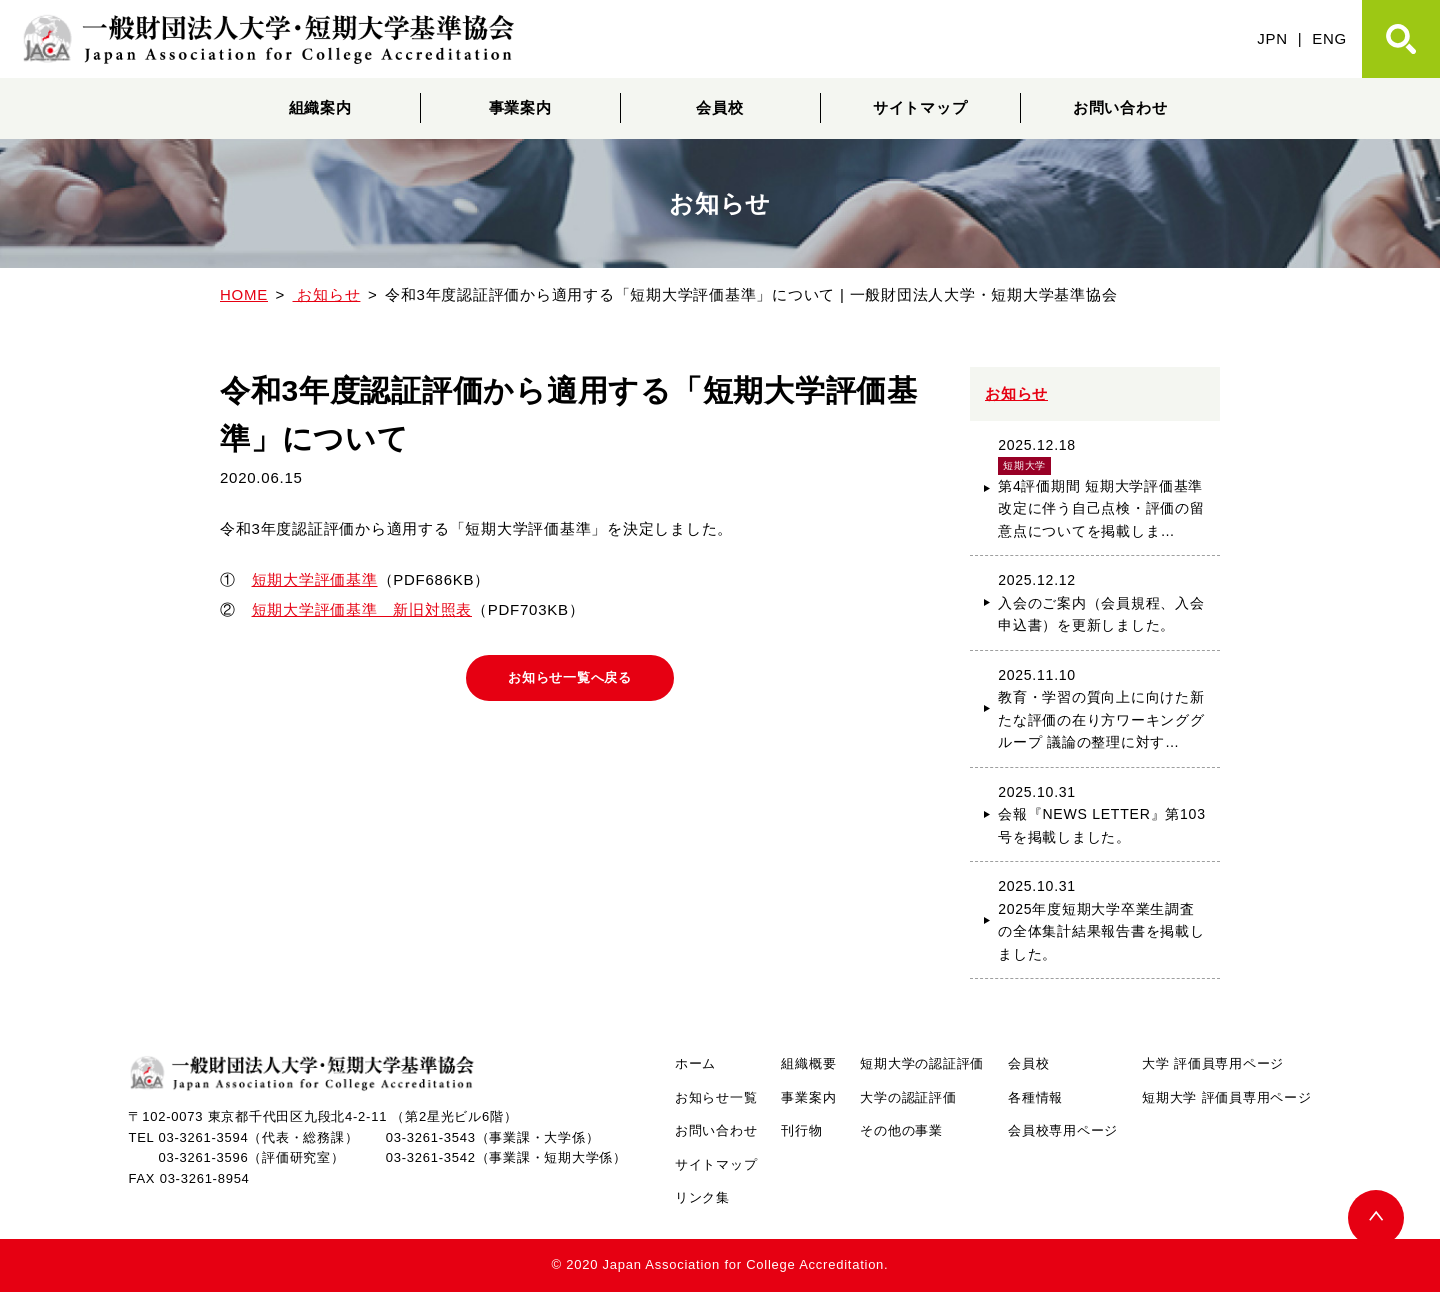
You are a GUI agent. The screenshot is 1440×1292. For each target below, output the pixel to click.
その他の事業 (901, 1130)
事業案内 (520, 107)
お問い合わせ (1120, 107)
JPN (1272, 38)
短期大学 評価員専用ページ (1226, 1097)
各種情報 (1035, 1097)
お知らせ (1016, 393)
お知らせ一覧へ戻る (570, 679)
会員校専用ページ (1063, 1130)
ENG (1329, 38)
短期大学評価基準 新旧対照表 (362, 609)
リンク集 (702, 1197)
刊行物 (801, 1130)
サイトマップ (920, 107)
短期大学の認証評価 (922, 1063)
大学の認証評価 (908, 1097)
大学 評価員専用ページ (1213, 1063)
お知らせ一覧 (716, 1097)
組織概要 (808, 1063)
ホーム (695, 1063)
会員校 (719, 107)
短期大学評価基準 (315, 579)
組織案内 (320, 107)
